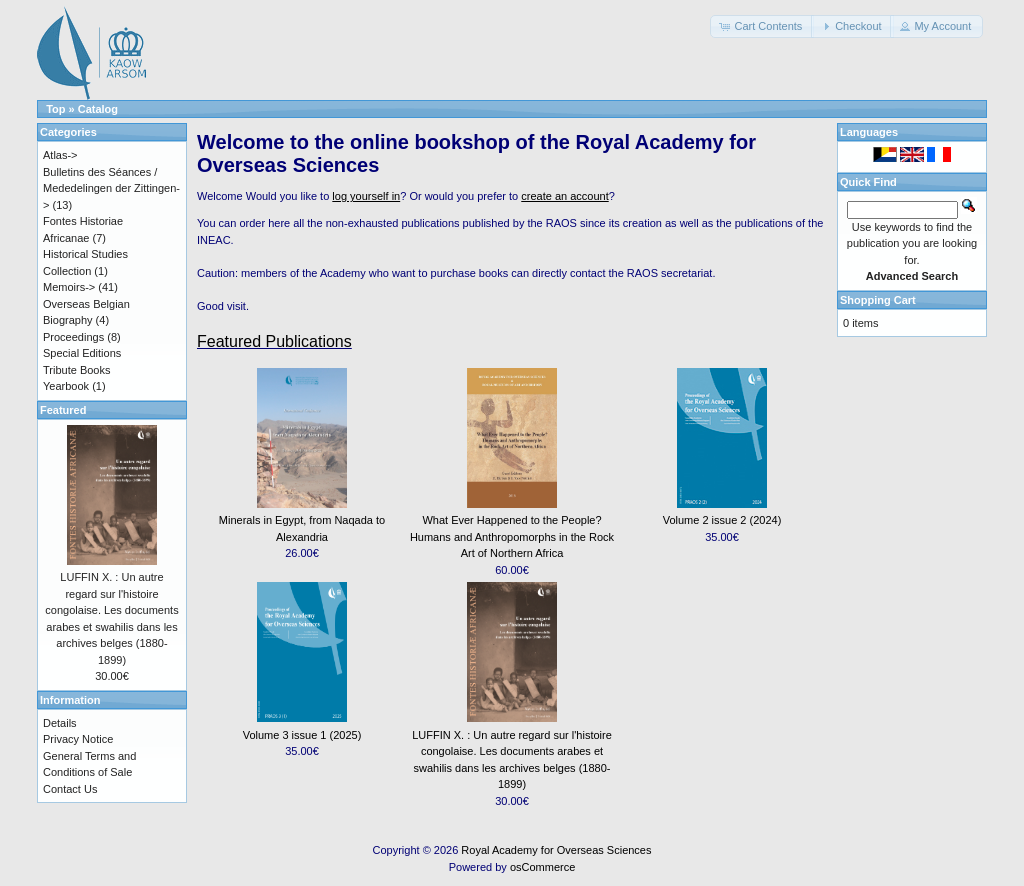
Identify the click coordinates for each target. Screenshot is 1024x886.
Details (60, 723)
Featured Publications (274, 341)
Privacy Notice (78, 739)
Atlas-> (60, 155)
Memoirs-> (69, 287)
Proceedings (73, 337)
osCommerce (542, 867)
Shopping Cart (878, 300)
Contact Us (70, 789)
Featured (63, 410)
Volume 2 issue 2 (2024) (722, 520)
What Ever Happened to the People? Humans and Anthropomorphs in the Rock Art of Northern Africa (512, 536)
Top (55, 109)
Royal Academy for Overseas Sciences (556, 850)
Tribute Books (76, 370)
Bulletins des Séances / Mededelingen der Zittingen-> (111, 188)
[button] (762, 26)
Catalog (98, 109)
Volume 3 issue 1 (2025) (302, 735)
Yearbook (66, 386)
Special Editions (82, 353)
